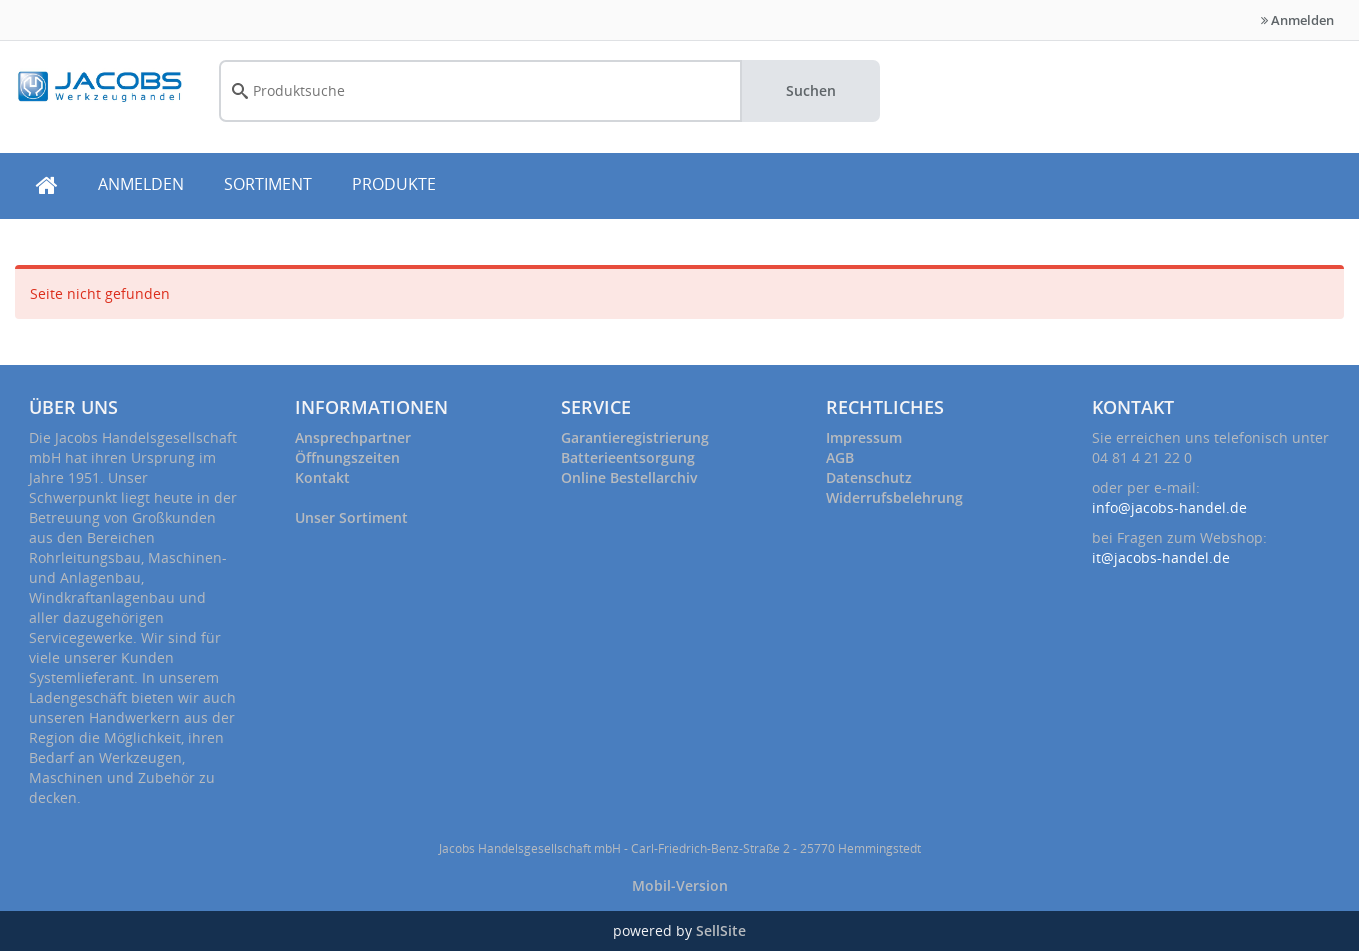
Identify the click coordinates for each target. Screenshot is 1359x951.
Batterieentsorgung (628, 457)
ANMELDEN (141, 184)
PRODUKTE (394, 184)
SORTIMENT (268, 184)
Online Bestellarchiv (629, 477)
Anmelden (1297, 20)
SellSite (721, 930)
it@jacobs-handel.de (1161, 557)
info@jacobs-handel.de (1169, 507)
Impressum (864, 437)
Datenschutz (869, 477)
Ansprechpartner (353, 437)
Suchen (811, 90)
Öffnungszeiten (347, 457)
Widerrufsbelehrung (894, 497)
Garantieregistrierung (635, 437)
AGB (840, 457)
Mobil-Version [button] (680, 885)
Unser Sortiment (351, 517)
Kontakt (322, 477)
